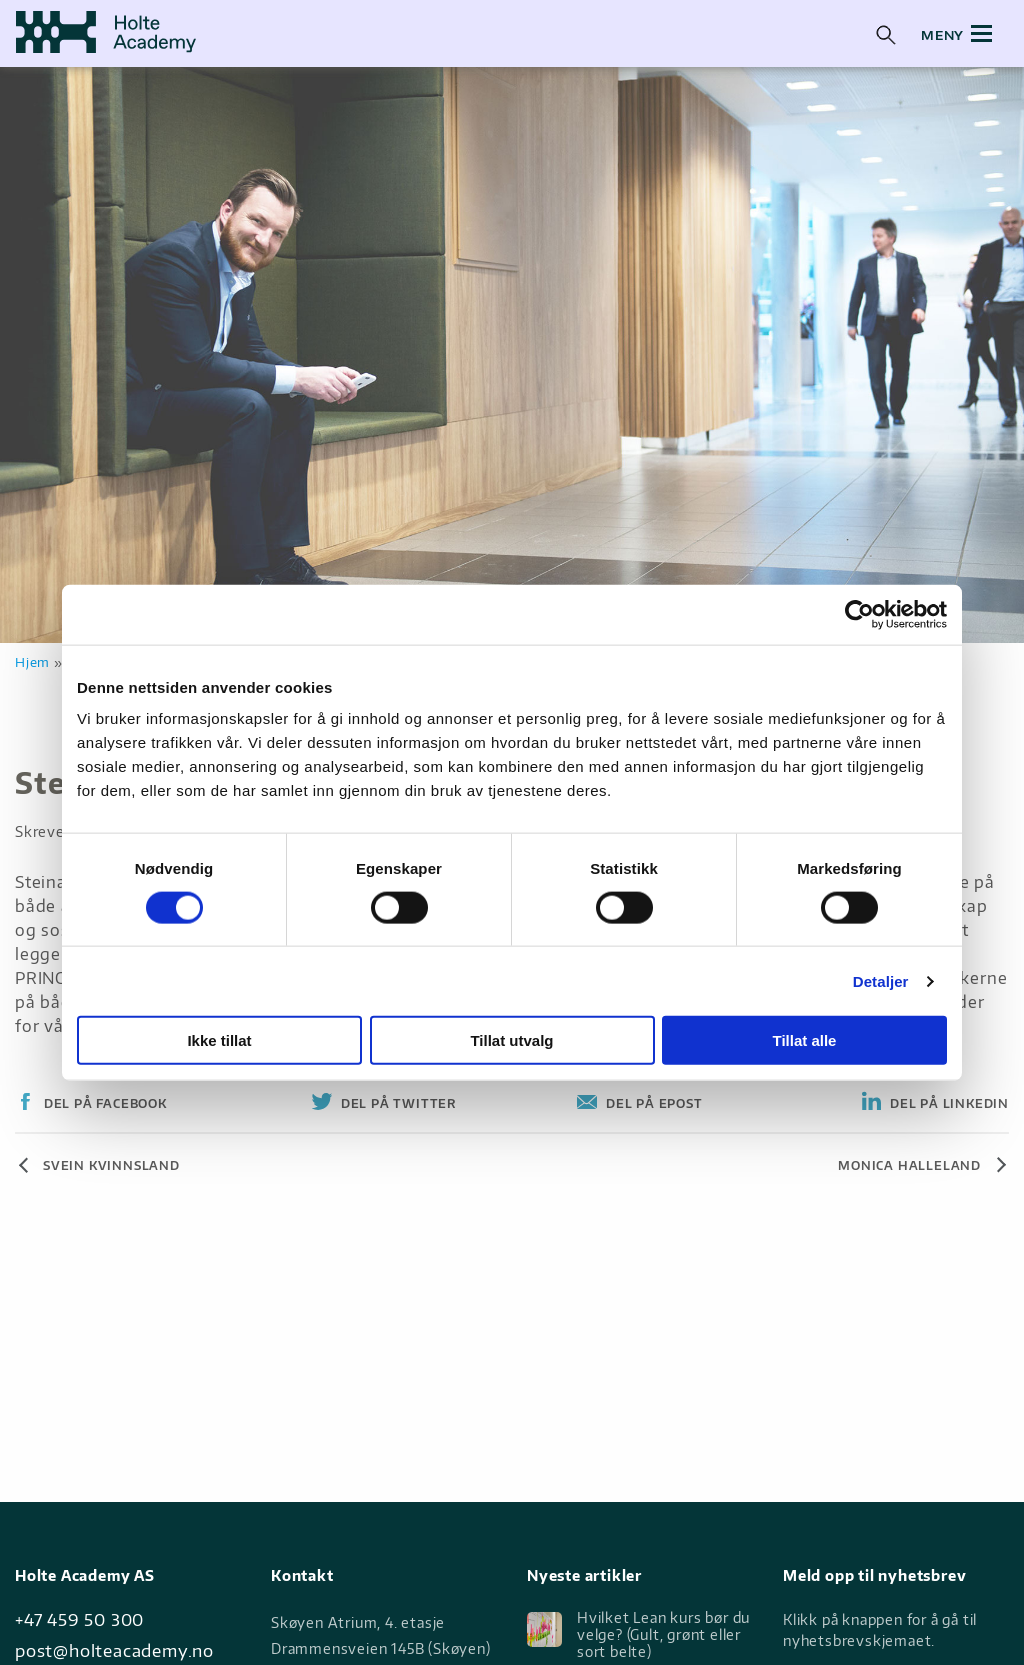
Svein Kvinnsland (111, 1165)
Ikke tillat (219, 1040)
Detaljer (881, 980)
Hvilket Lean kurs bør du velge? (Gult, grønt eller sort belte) (638, 1635)
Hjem (32, 662)
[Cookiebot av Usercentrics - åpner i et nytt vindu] (859, 614)
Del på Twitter (396, 1103)
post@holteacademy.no (114, 1650)
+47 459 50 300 (79, 1619)
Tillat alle (805, 1040)
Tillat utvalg (511, 1040)
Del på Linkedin (947, 1103)
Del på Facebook (103, 1103)
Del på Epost (652, 1103)
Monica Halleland (909, 1165)
